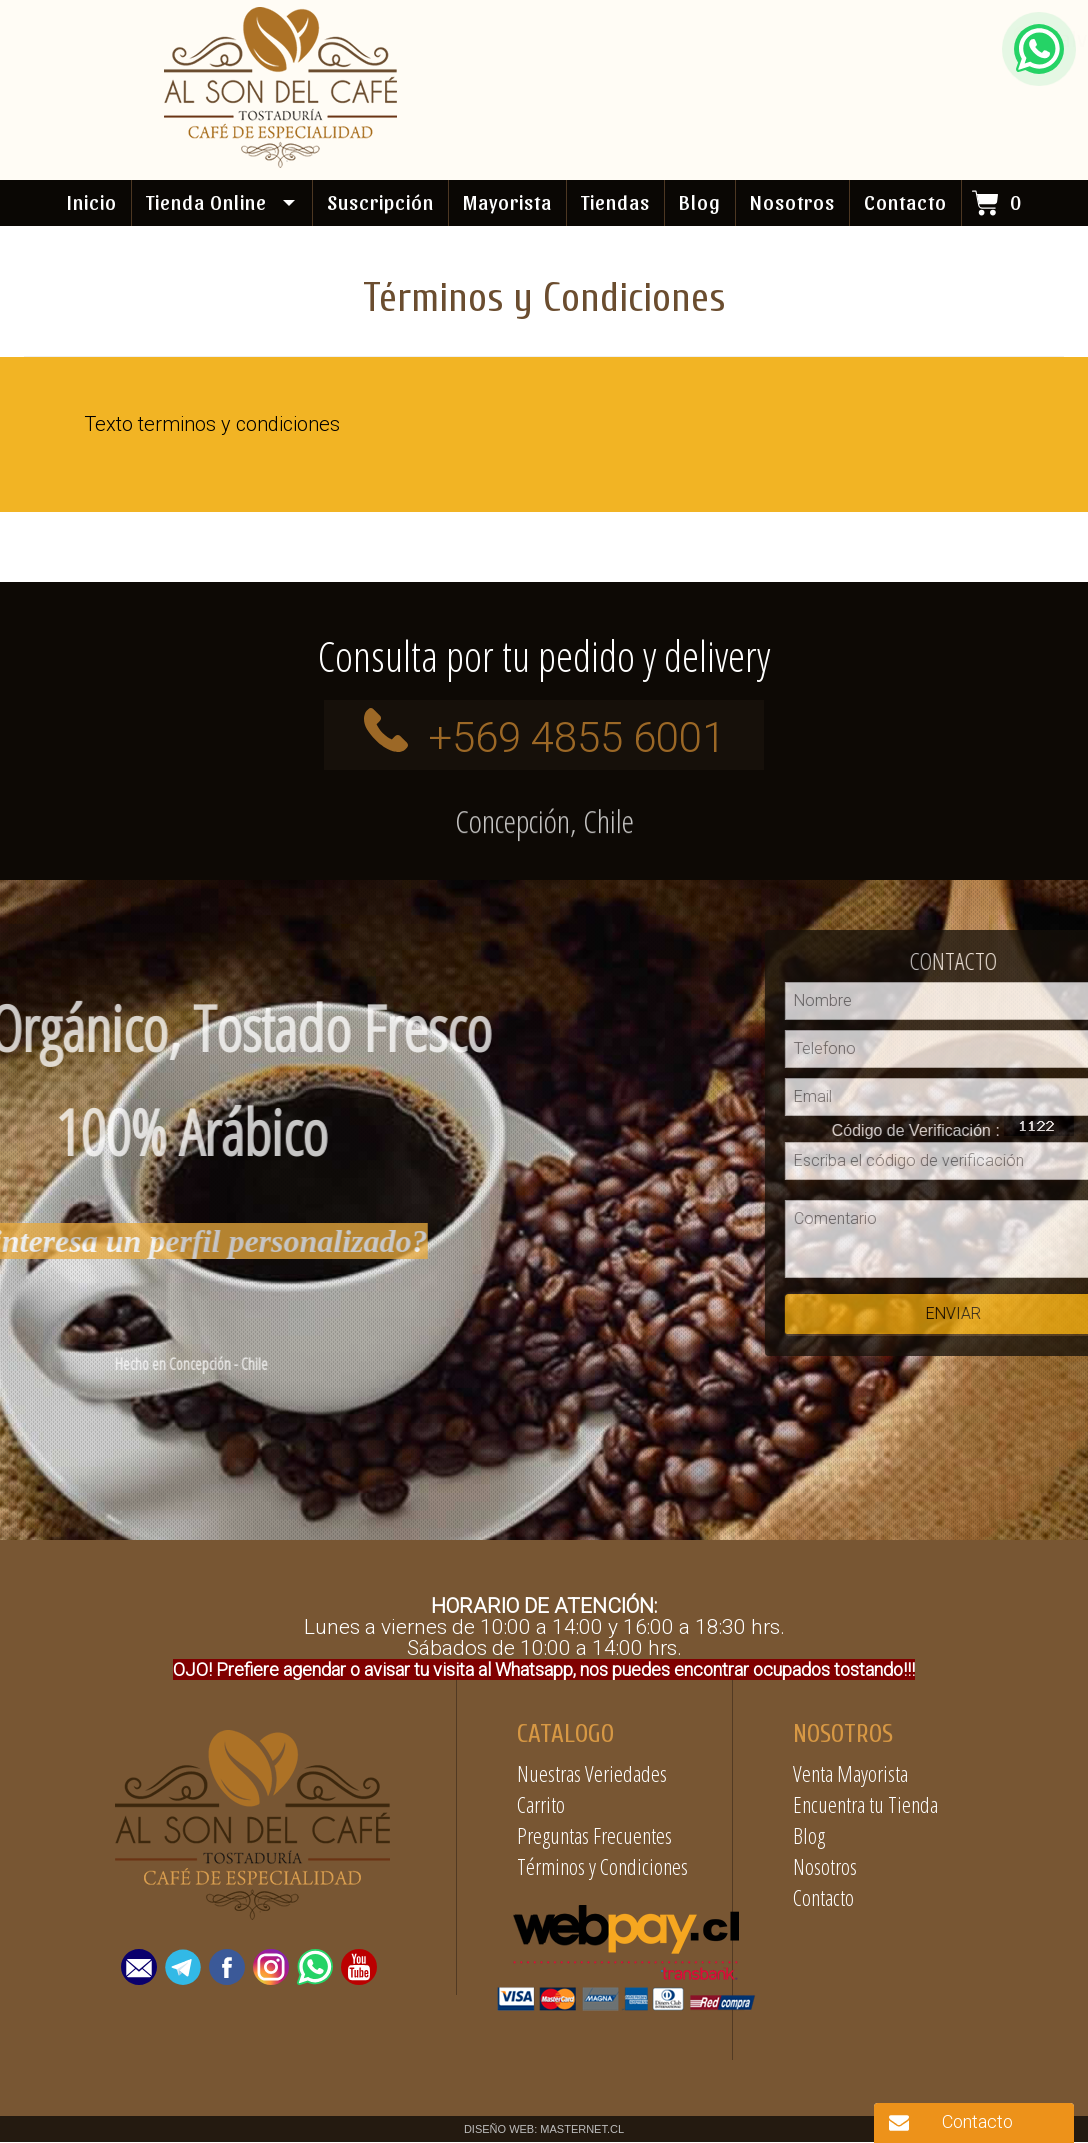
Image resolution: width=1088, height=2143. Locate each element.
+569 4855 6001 (576, 738)
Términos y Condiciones (602, 1867)
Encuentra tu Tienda (865, 1805)
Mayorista (507, 202)
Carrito (541, 1805)
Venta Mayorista (850, 1774)
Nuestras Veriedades (592, 1774)
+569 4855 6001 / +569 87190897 (529, 82)
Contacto (823, 1898)
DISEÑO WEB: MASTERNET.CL (544, 2130)
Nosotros (825, 1867)
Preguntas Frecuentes (594, 1836)
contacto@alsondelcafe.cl (865, 82)
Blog (700, 202)
